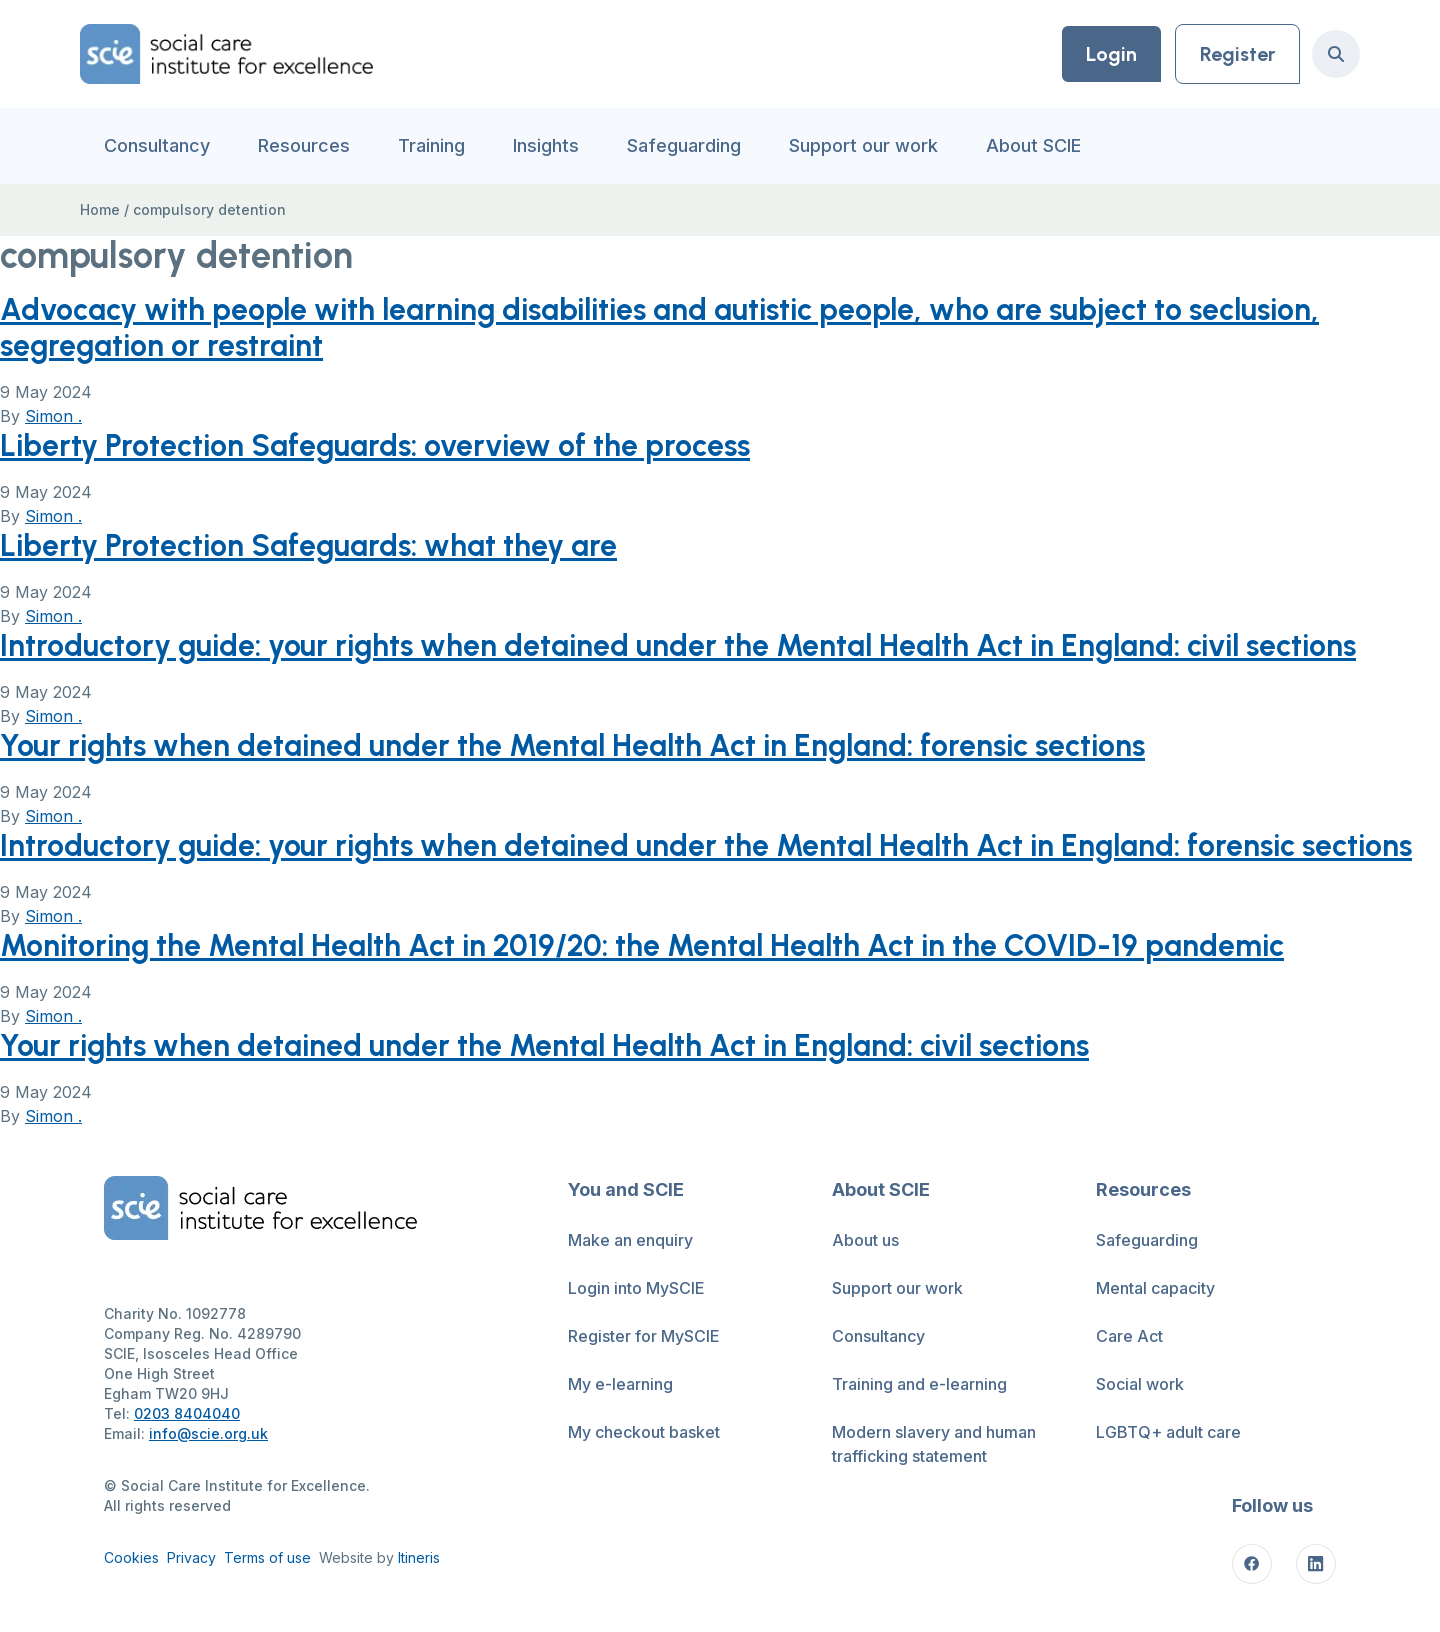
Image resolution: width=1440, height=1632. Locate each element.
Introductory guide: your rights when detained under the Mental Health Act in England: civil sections (678, 645)
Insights (546, 145)
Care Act (1129, 1336)
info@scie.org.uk (208, 1433)
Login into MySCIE (636, 1288)
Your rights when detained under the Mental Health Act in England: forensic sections (572, 745)
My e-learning (620, 1384)
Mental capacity (1155, 1288)
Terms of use (267, 1557)
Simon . (53, 416)
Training (431, 145)
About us (865, 1240)
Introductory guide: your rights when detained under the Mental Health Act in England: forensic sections (706, 845)
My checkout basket (644, 1432)
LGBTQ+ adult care (1168, 1432)
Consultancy (157, 145)
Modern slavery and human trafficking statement (934, 1444)
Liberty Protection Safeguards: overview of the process (375, 445)
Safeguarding (684, 145)
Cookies (131, 1557)
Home (100, 209)
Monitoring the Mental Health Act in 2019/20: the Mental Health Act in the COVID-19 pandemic (642, 945)
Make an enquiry (630, 1240)
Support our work (863, 145)
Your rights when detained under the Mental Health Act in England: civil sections (544, 1045)
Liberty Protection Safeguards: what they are (308, 545)
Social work (1140, 1384)
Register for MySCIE (644, 1336)
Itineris (419, 1557)
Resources (304, 145)
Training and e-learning (919, 1384)
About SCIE (1033, 145)
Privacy (191, 1557)
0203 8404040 (187, 1413)
